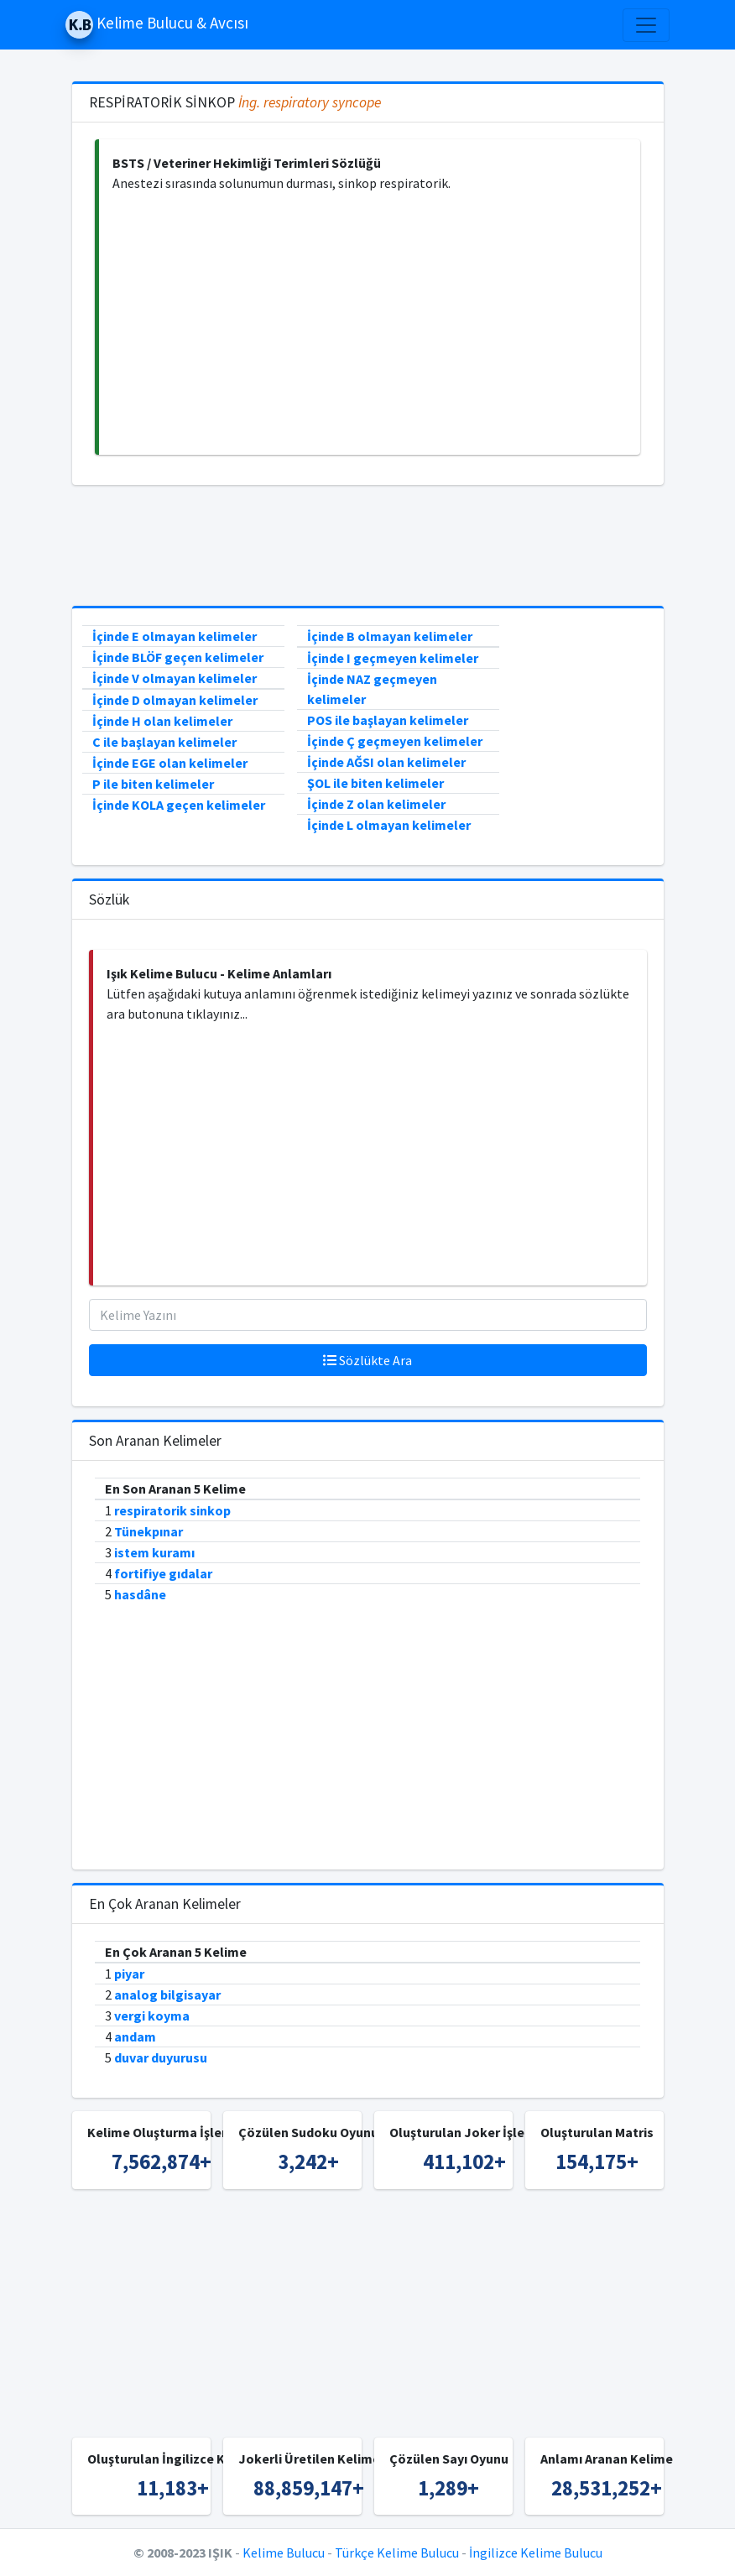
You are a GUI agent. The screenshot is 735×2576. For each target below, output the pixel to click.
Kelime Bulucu (283, 2552)
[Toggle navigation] (646, 25)
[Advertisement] (369, 323)
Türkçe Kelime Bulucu (397, 2552)
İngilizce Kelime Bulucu (535, 2552)
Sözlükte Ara (367, 1360)
